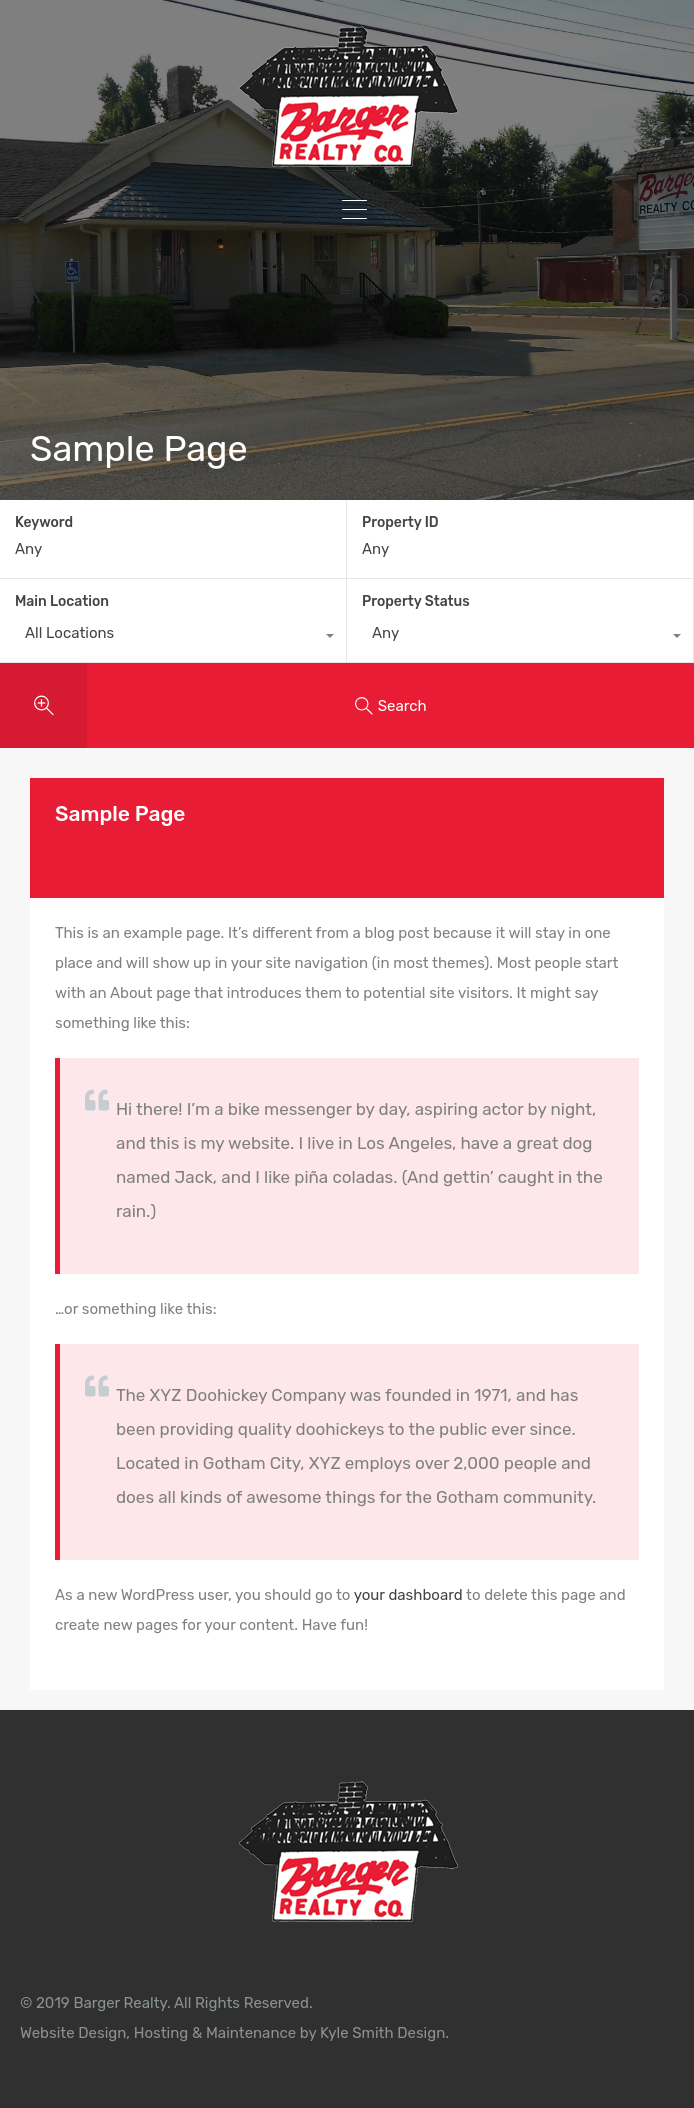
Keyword (44, 523)
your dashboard (408, 1595)
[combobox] (173, 638)
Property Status (416, 601)
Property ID (400, 523)
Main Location (62, 601)
